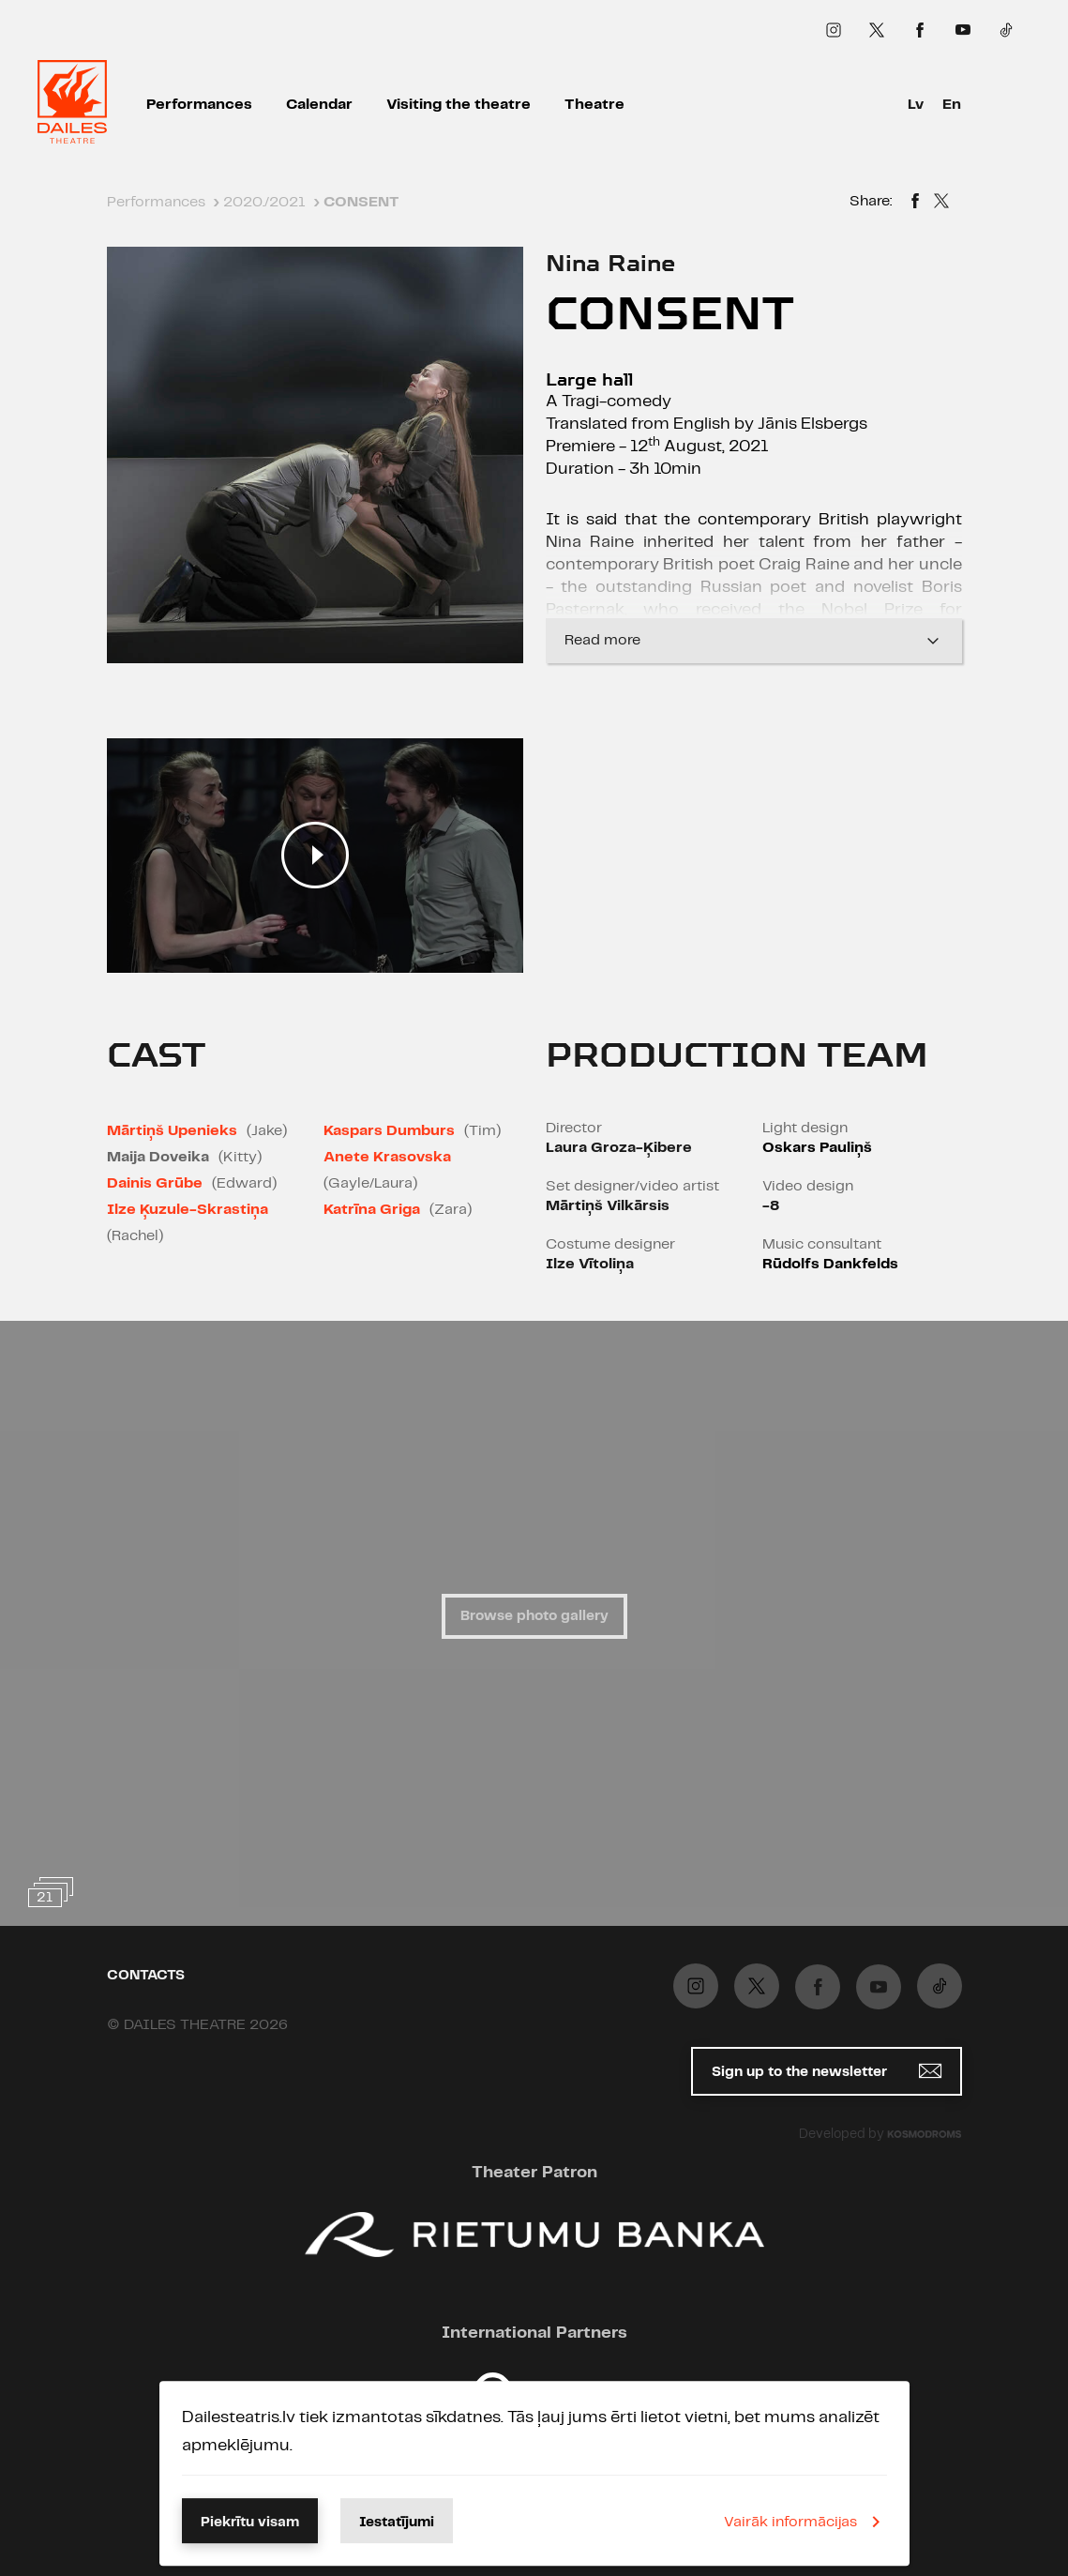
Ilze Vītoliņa (590, 1264)
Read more (753, 641)
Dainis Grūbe (155, 1183)
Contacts (146, 1975)
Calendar (319, 105)
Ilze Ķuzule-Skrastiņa (187, 1210)
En (951, 105)
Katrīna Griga (371, 1210)
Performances (199, 105)
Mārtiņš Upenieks (172, 1131)
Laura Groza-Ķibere (619, 1148)
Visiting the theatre (458, 105)
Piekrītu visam (250, 2522)
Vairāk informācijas (805, 2521)
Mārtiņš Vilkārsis (607, 1206)
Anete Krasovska (387, 1157)
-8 (770, 1206)
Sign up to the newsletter (826, 2071)
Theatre (594, 105)
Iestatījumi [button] (396, 2522)
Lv (916, 105)
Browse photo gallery (534, 1616)
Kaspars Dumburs (389, 1131)
